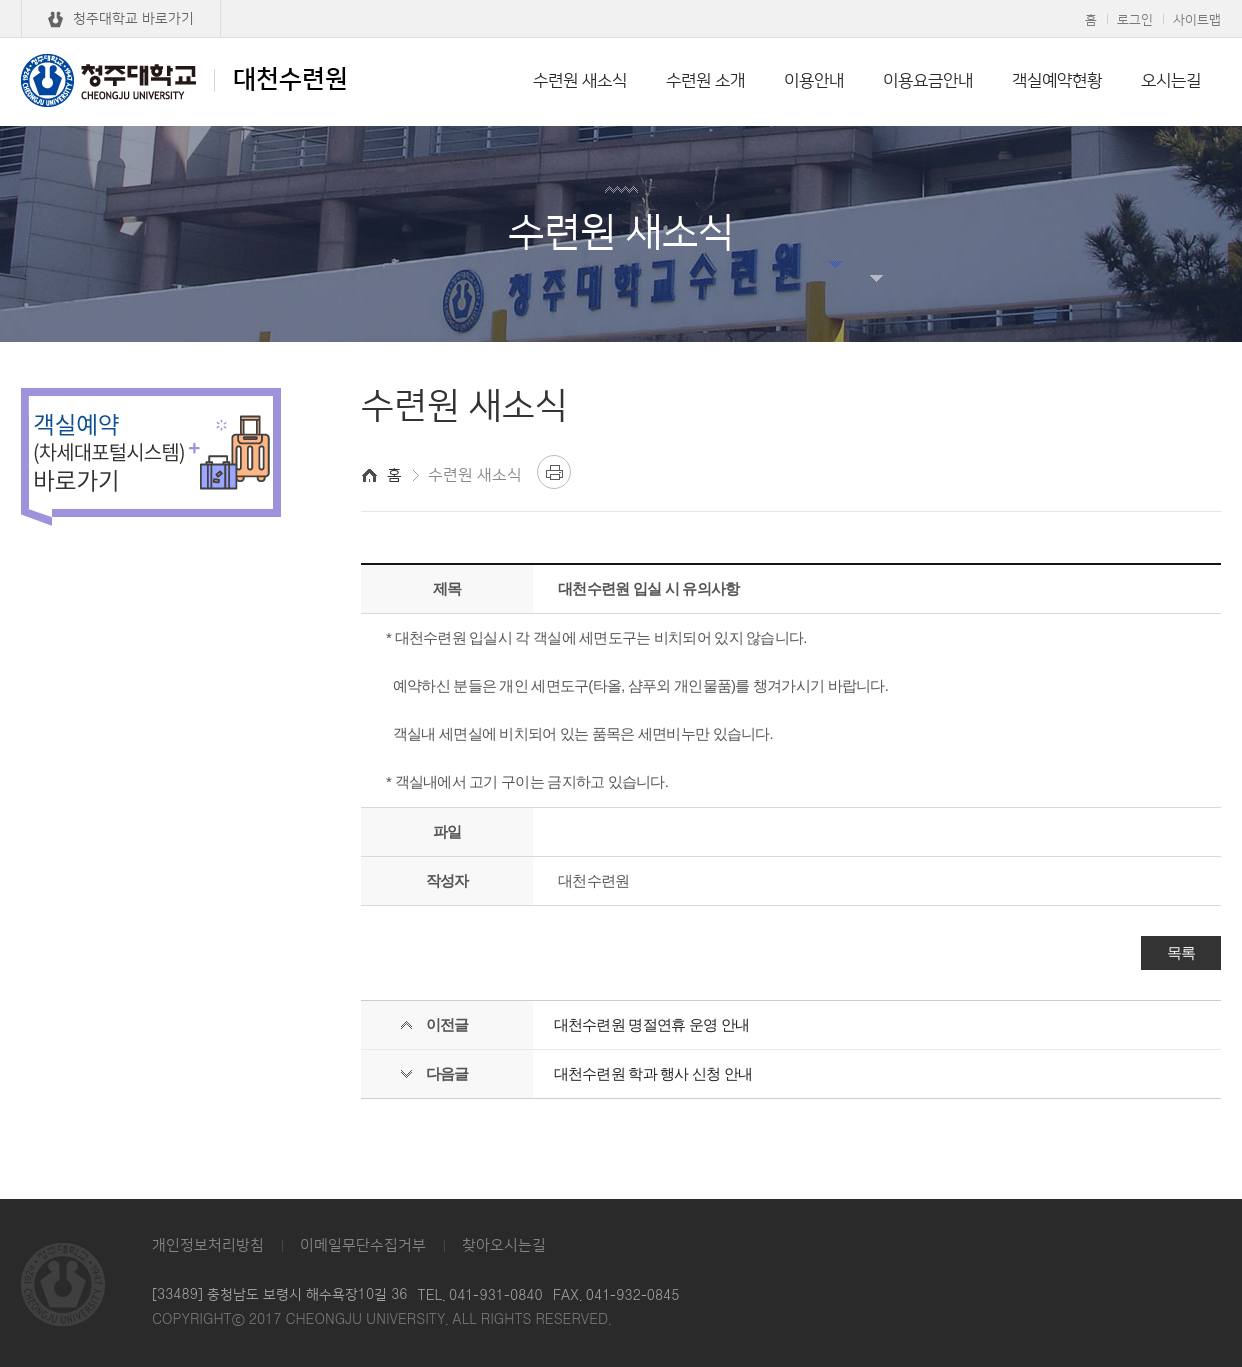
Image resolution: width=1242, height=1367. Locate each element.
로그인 (1135, 20)
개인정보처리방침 (208, 1245)
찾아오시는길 (504, 1245)
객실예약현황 (1057, 81)
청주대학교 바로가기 (133, 19)
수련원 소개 (705, 81)
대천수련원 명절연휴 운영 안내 (652, 1024)
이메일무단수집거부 (363, 1245)
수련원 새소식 (580, 81)
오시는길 (1171, 81)
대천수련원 (184, 80)
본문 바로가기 (621, 1)
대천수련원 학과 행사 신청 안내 (653, 1073)
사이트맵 (1197, 20)
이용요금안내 (928, 81)
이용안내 (814, 81)
